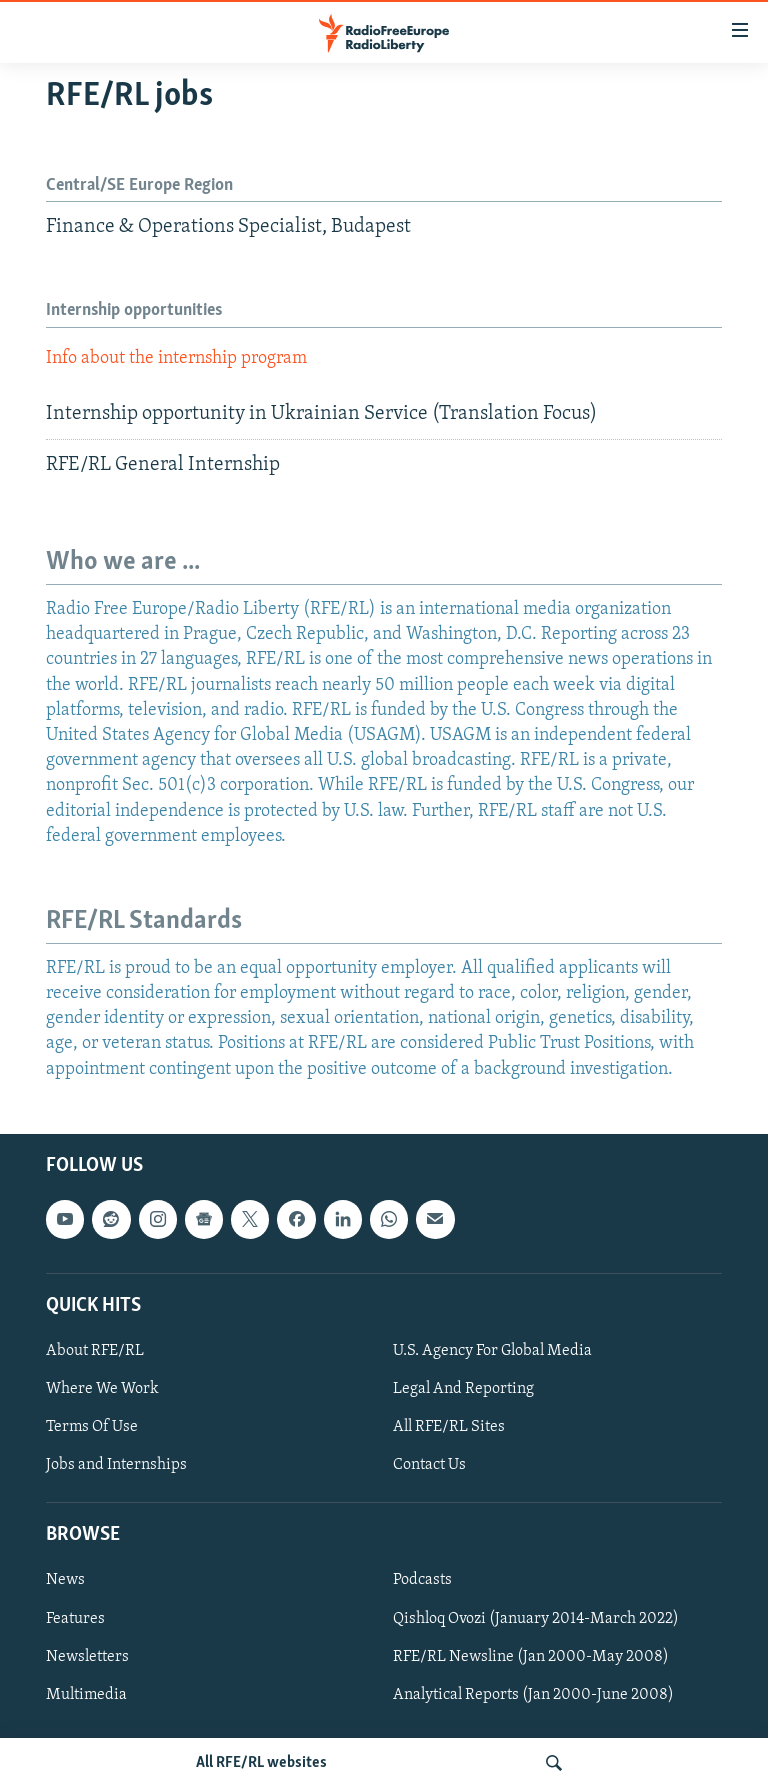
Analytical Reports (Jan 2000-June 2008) (533, 1694)
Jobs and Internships (116, 1465)
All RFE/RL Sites (449, 1427)
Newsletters (87, 1656)
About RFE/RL (95, 1351)
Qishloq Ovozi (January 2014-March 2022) (536, 1618)
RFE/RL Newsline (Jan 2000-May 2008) (531, 1656)
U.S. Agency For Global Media (492, 1351)
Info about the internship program (176, 358)
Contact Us (429, 1465)
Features (75, 1618)
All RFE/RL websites (261, 1763)
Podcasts (422, 1580)
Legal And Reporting (463, 1389)
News (65, 1580)
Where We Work (102, 1389)
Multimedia (86, 1694)
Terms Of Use (92, 1427)
